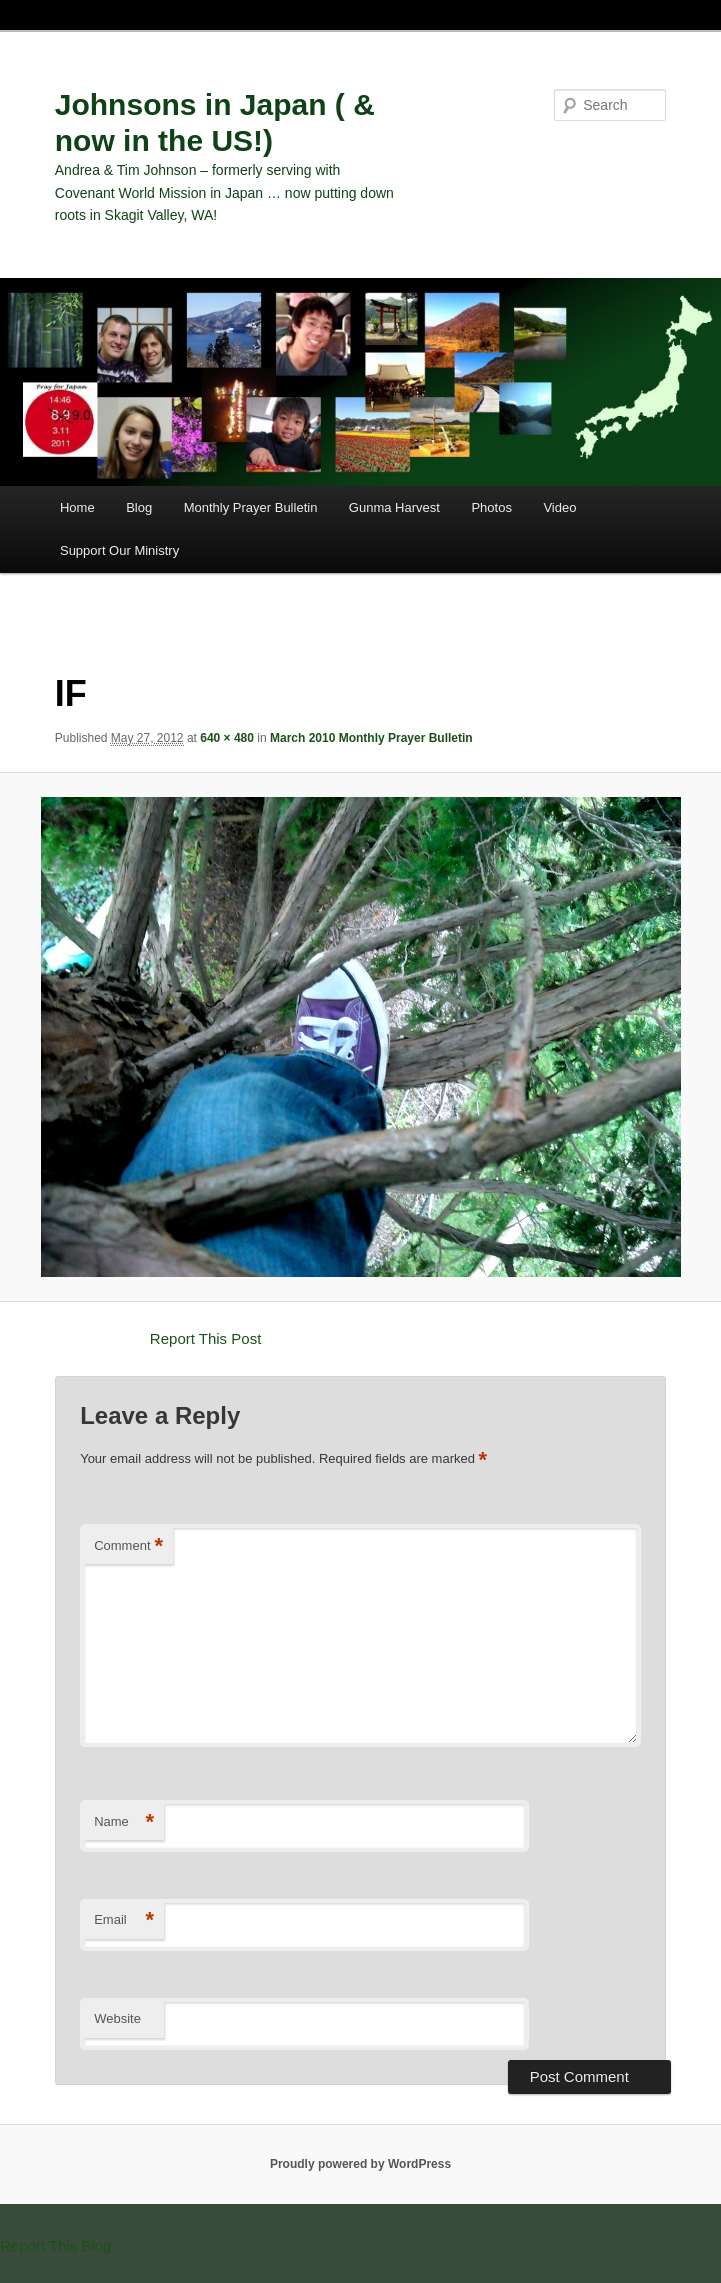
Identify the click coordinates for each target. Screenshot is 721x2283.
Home (77, 507)
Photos (491, 507)
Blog (139, 507)
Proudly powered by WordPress (360, 2164)
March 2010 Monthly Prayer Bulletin (371, 738)
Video (559, 507)
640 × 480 (227, 738)
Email (124, 1920)
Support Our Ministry (119, 550)
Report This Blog (55, 2245)
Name (124, 1822)
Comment (128, 1546)
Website (117, 2018)
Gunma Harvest (394, 507)
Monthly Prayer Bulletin (251, 507)
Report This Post (205, 1338)
